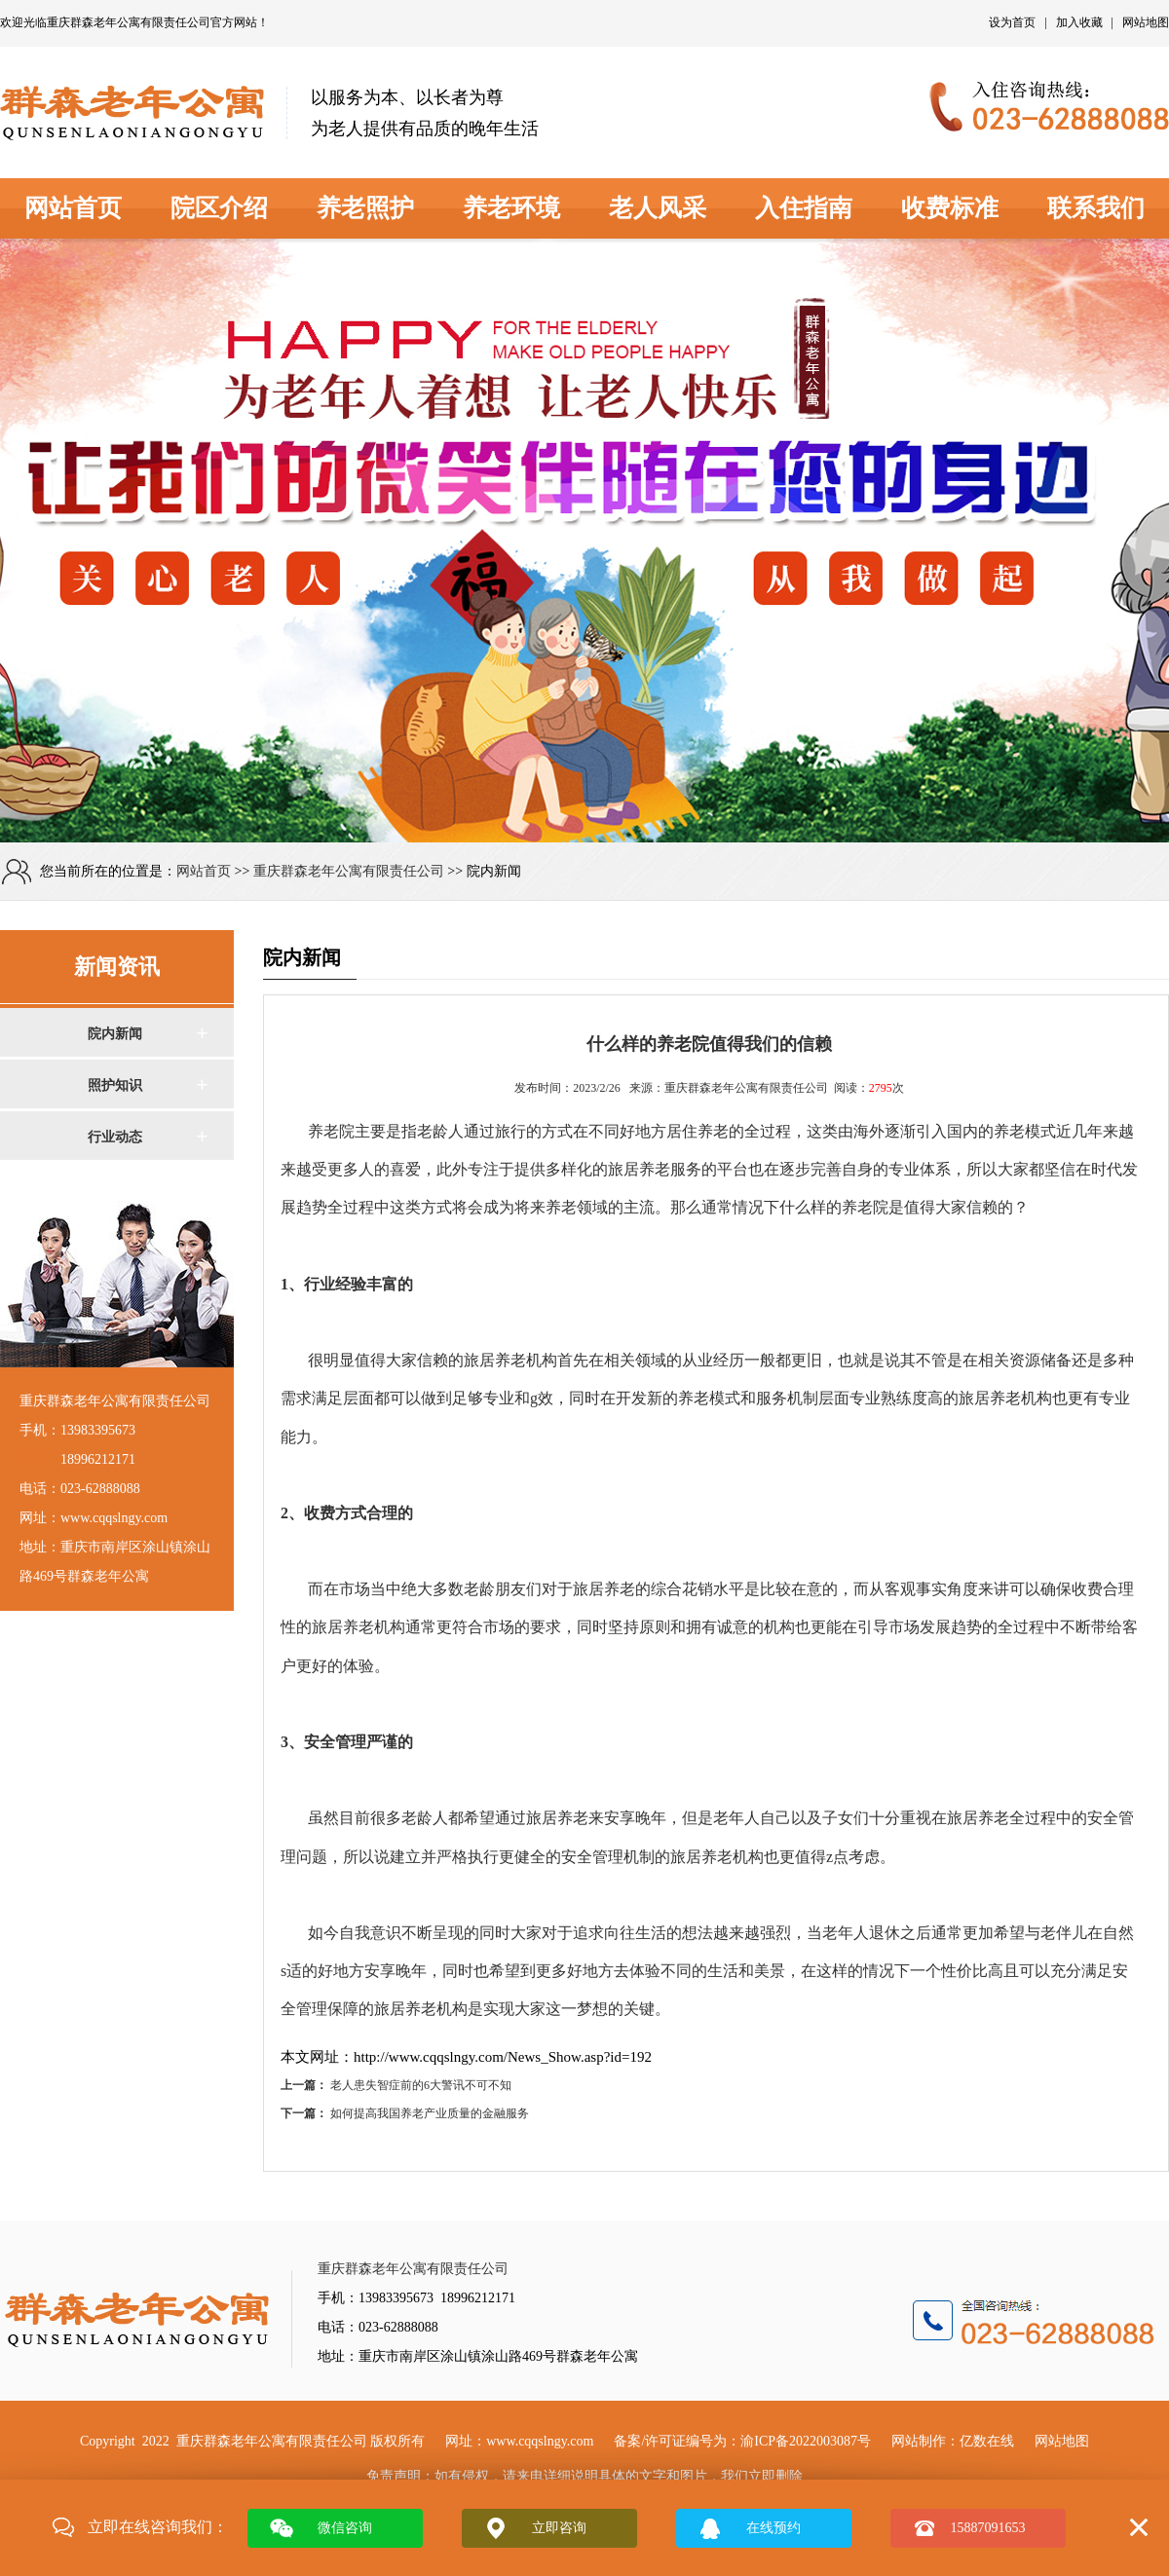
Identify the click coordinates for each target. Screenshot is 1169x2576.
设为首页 (1012, 22)
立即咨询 (559, 2527)
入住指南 (803, 208)
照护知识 (115, 1085)
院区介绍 (219, 208)
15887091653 (988, 2527)
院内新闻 (115, 1034)
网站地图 (1145, 22)
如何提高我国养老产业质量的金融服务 (429, 2113)
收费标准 (950, 208)
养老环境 (511, 208)
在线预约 (773, 2527)
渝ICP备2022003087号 (805, 2441)
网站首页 (73, 208)
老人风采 (657, 208)
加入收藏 (1079, 22)
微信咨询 (345, 2527)
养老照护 (365, 208)
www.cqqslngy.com (539, 2441)
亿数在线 (987, 2441)
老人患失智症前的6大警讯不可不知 (420, 2085)
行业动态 (115, 1137)
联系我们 (1096, 208)
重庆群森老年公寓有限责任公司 (128, 22)
